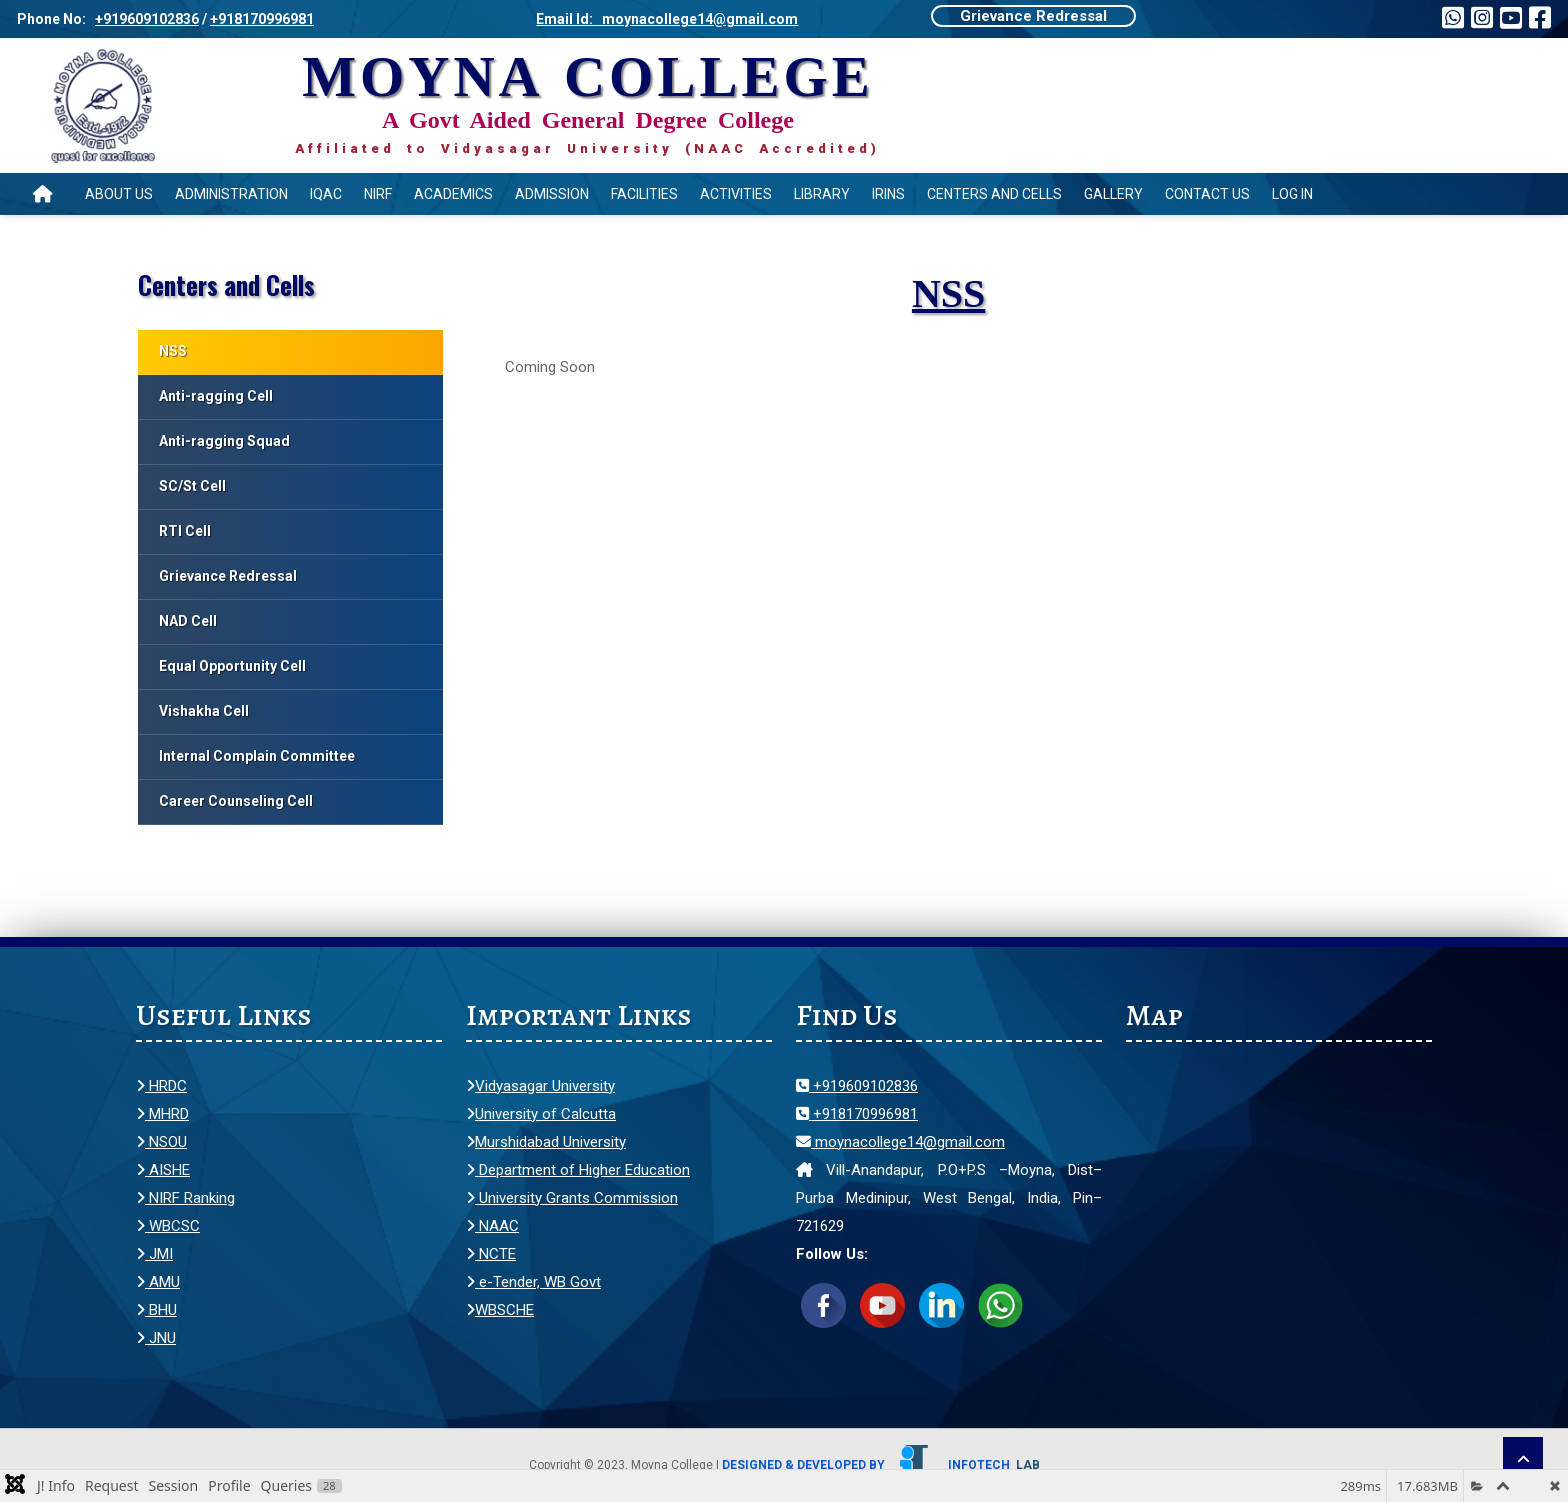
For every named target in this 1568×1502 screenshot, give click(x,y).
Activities (736, 194)
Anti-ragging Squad (224, 441)
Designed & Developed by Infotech (881, 1465)
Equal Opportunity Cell (232, 666)
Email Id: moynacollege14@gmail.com (667, 19)
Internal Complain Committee (257, 756)
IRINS (888, 194)
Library (822, 194)
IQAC (326, 194)
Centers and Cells (994, 194)
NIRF (378, 194)
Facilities (644, 194)
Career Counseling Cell (236, 801)
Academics (453, 194)
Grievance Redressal (1033, 16)
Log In (1292, 194)
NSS (173, 351)
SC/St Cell (192, 486)
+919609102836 (147, 19)
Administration (231, 194)
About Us (119, 194)
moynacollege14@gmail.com (900, 1142)
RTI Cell (185, 531)
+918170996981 (262, 19)
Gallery (1113, 194)
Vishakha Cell (204, 711)
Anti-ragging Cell (216, 396)
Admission (552, 194)
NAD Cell (188, 621)
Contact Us (1207, 194)
